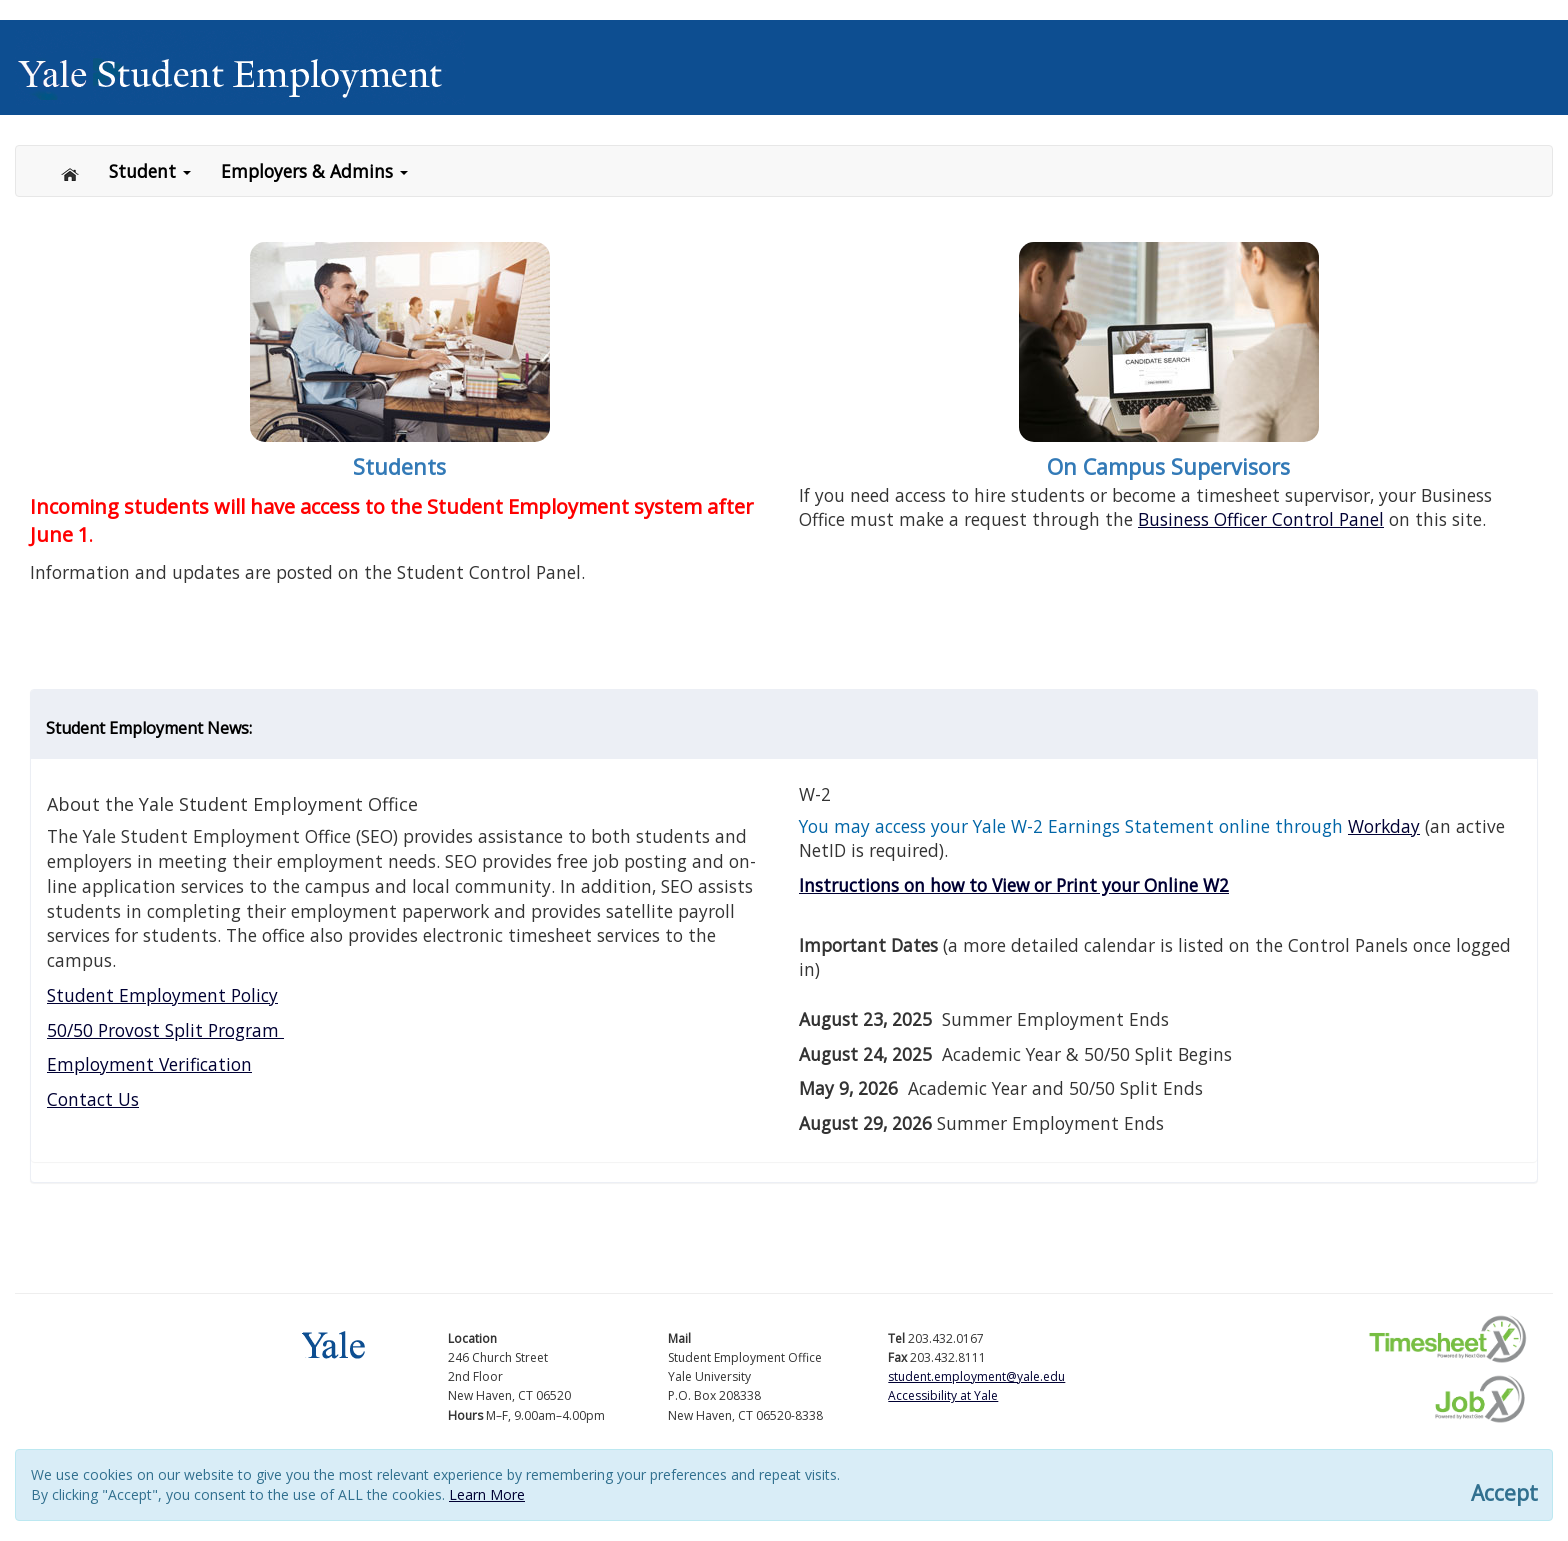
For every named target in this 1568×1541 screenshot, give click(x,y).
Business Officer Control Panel (1261, 519)
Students (399, 466)
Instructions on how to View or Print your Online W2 (1014, 885)
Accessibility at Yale (943, 1395)
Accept (1504, 1493)
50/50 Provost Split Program (165, 1030)
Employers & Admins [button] (314, 171)
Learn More (487, 1494)
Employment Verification (149, 1064)
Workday (1384, 826)
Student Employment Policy (162, 995)
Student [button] (150, 171)
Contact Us (93, 1099)
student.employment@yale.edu (976, 1376)
